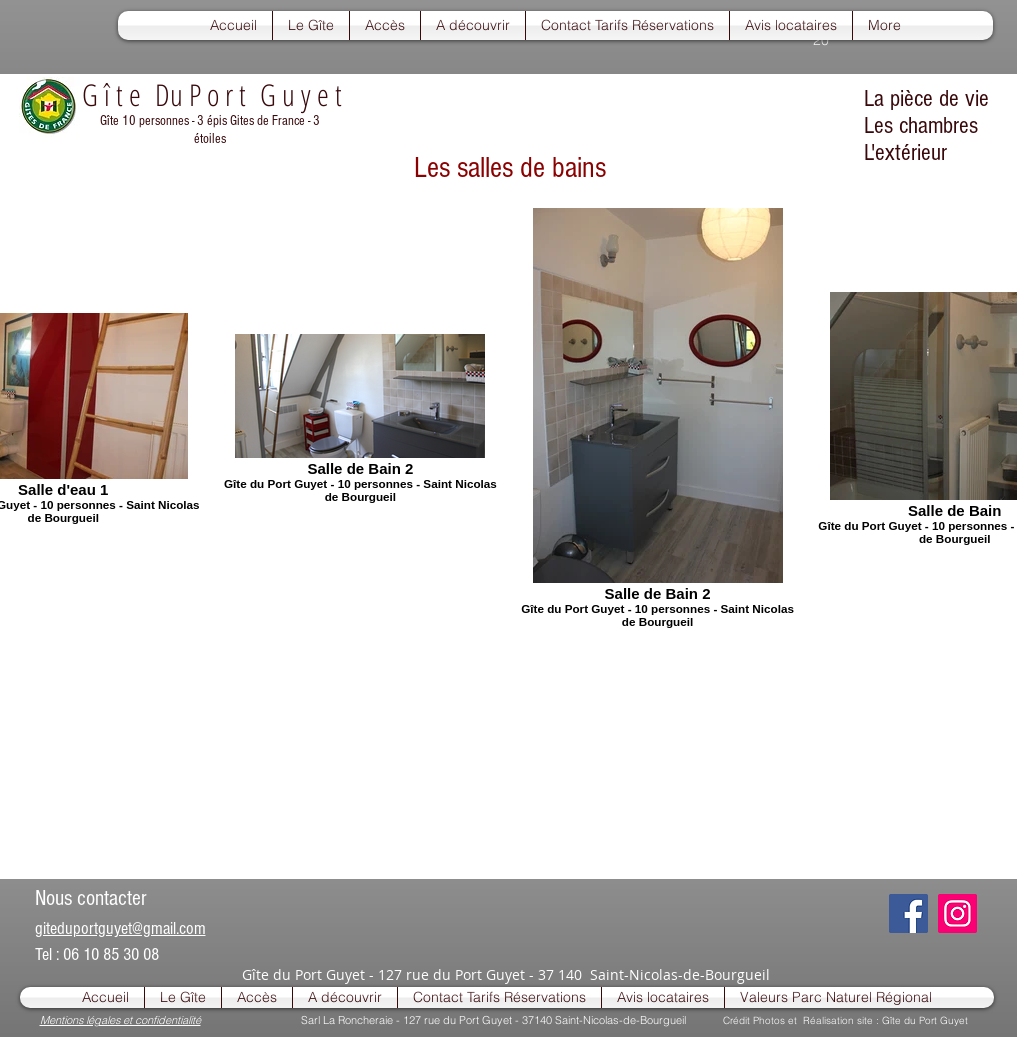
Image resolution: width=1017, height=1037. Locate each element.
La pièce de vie (926, 98)
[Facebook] (908, 913)
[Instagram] (957, 913)
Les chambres (921, 125)
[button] (311, 25)
